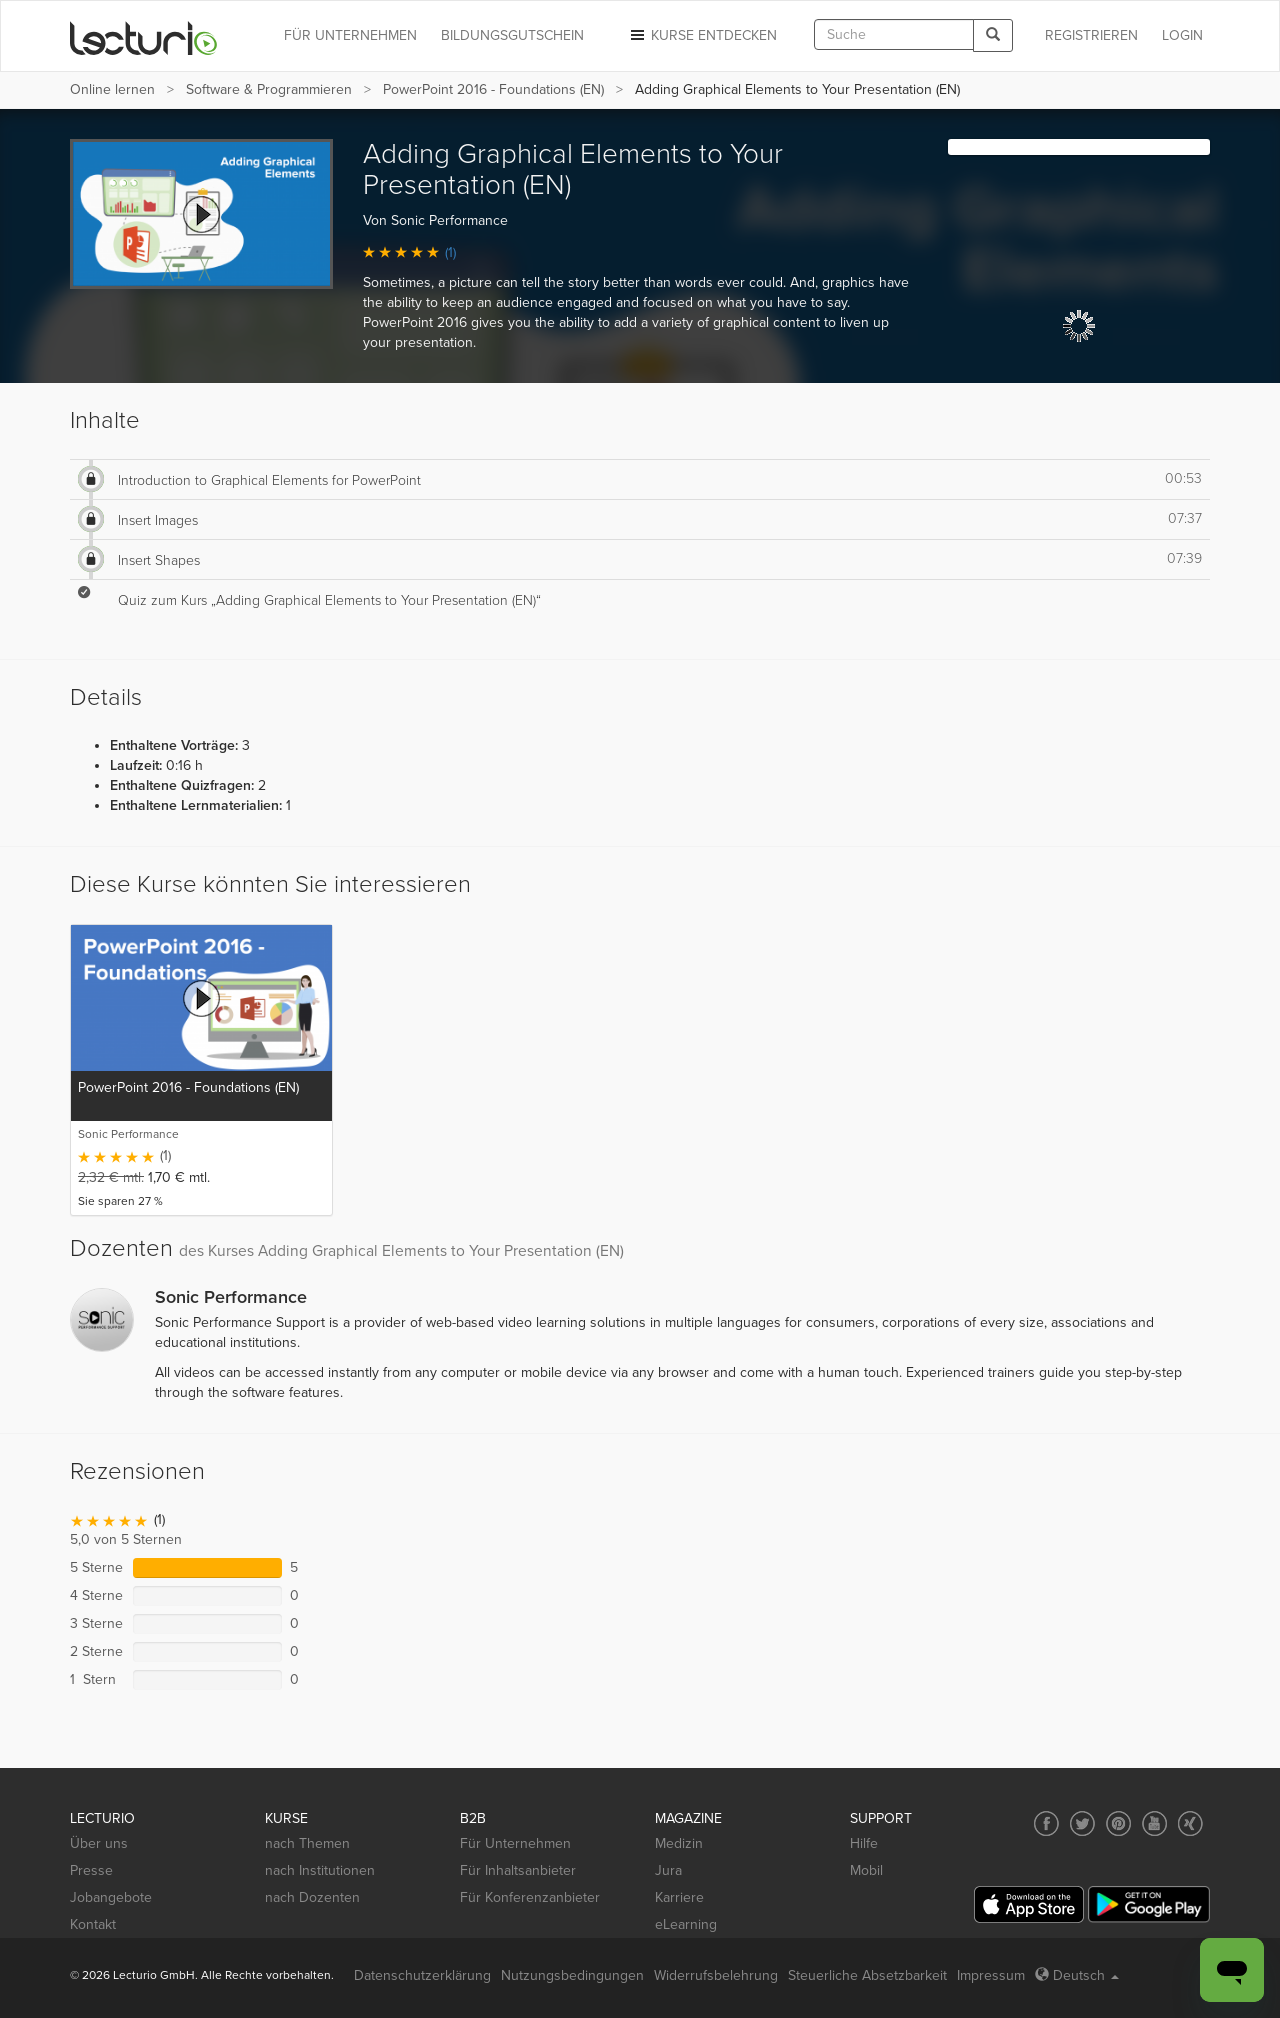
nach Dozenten (312, 1897)
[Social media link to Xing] (1190, 1823)
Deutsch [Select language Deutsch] (1077, 1975)
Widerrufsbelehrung (716, 1975)
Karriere (679, 1897)
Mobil (866, 1870)
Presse (91, 1870)
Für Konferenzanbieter (530, 1897)
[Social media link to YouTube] (1154, 1823)
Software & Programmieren (269, 89)
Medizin (679, 1843)
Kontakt (93, 1924)
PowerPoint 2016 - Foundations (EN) (493, 89)
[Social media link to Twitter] (1082, 1823)
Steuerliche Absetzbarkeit (867, 1975)
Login (1182, 35)
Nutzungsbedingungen (572, 1975)
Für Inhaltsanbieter (518, 1870)
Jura (668, 1870)
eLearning (686, 1924)
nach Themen (307, 1843)
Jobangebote (111, 1897)
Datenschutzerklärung (422, 1975)
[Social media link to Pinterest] (1118, 1823)
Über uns (99, 1843)
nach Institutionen (320, 1870)
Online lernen (112, 89)
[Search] (993, 35)
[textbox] (894, 34)
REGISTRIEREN (1091, 35)
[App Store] (1029, 1904)
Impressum (991, 1975)
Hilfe (864, 1843)
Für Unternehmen (515, 1843)
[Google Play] (1149, 1904)
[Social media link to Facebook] (1046, 1823)
